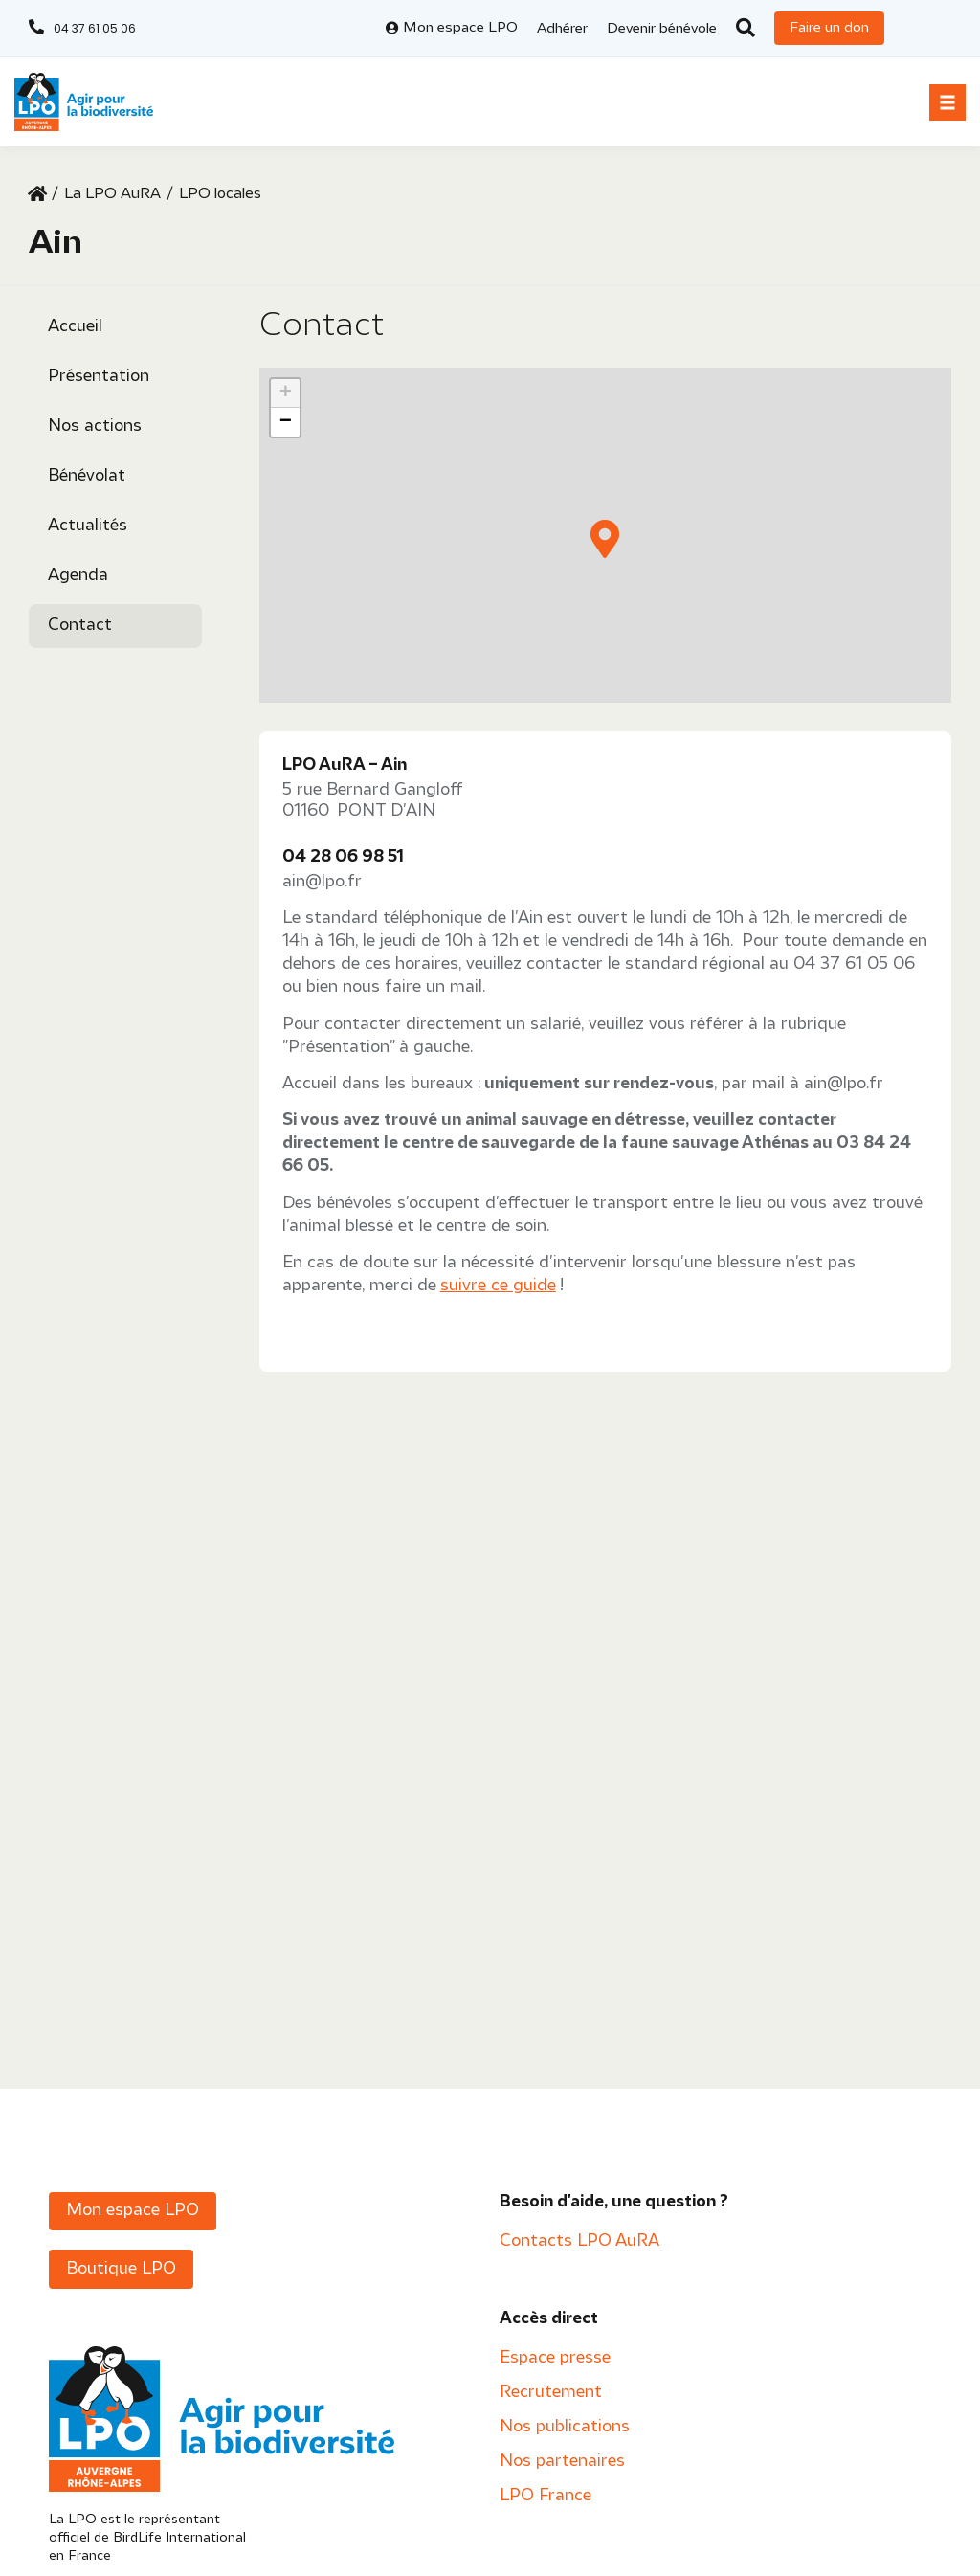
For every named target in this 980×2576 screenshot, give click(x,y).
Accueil (75, 327)
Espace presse (555, 2358)
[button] (947, 102)
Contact (80, 625)
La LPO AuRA (112, 194)
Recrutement (551, 2393)
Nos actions (95, 426)
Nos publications (565, 2427)
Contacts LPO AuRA (579, 2241)
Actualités (87, 526)
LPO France (545, 2496)
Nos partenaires (562, 2461)
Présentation (98, 377)
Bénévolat (86, 476)
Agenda (78, 576)
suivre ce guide (498, 1286)
